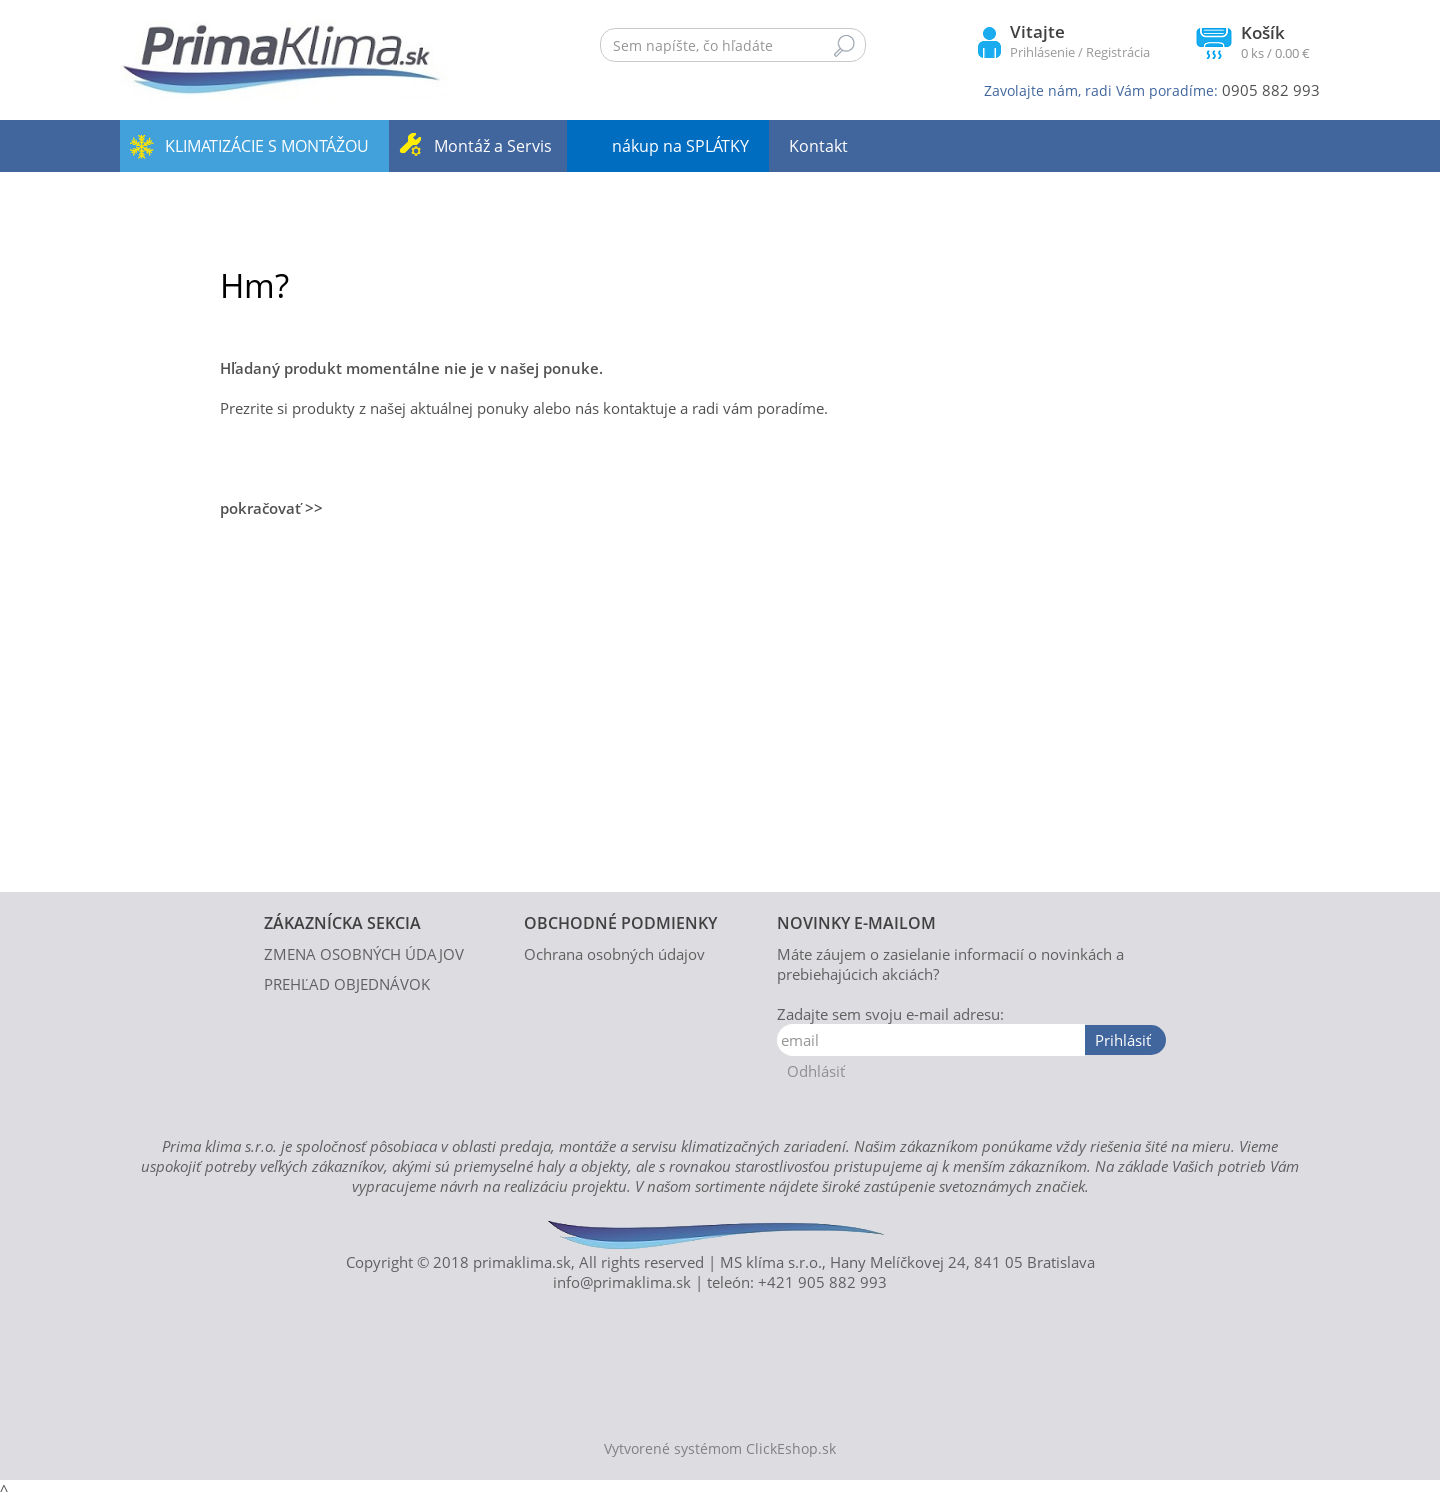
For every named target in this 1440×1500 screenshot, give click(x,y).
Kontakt (818, 146)
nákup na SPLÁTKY (680, 146)
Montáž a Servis (493, 146)
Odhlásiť (816, 1071)
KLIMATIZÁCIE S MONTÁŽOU (267, 146)
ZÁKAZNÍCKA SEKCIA (342, 923)
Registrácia (1118, 52)
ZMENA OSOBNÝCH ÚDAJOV (364, 954)
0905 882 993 (1271, 90)
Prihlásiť (1123, 1040)
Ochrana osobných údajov (614, 954)
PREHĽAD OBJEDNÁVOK (347, 984)
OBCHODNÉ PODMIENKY (620, 923)
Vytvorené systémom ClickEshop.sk (720, 1449)
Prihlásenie (1042, 52)
